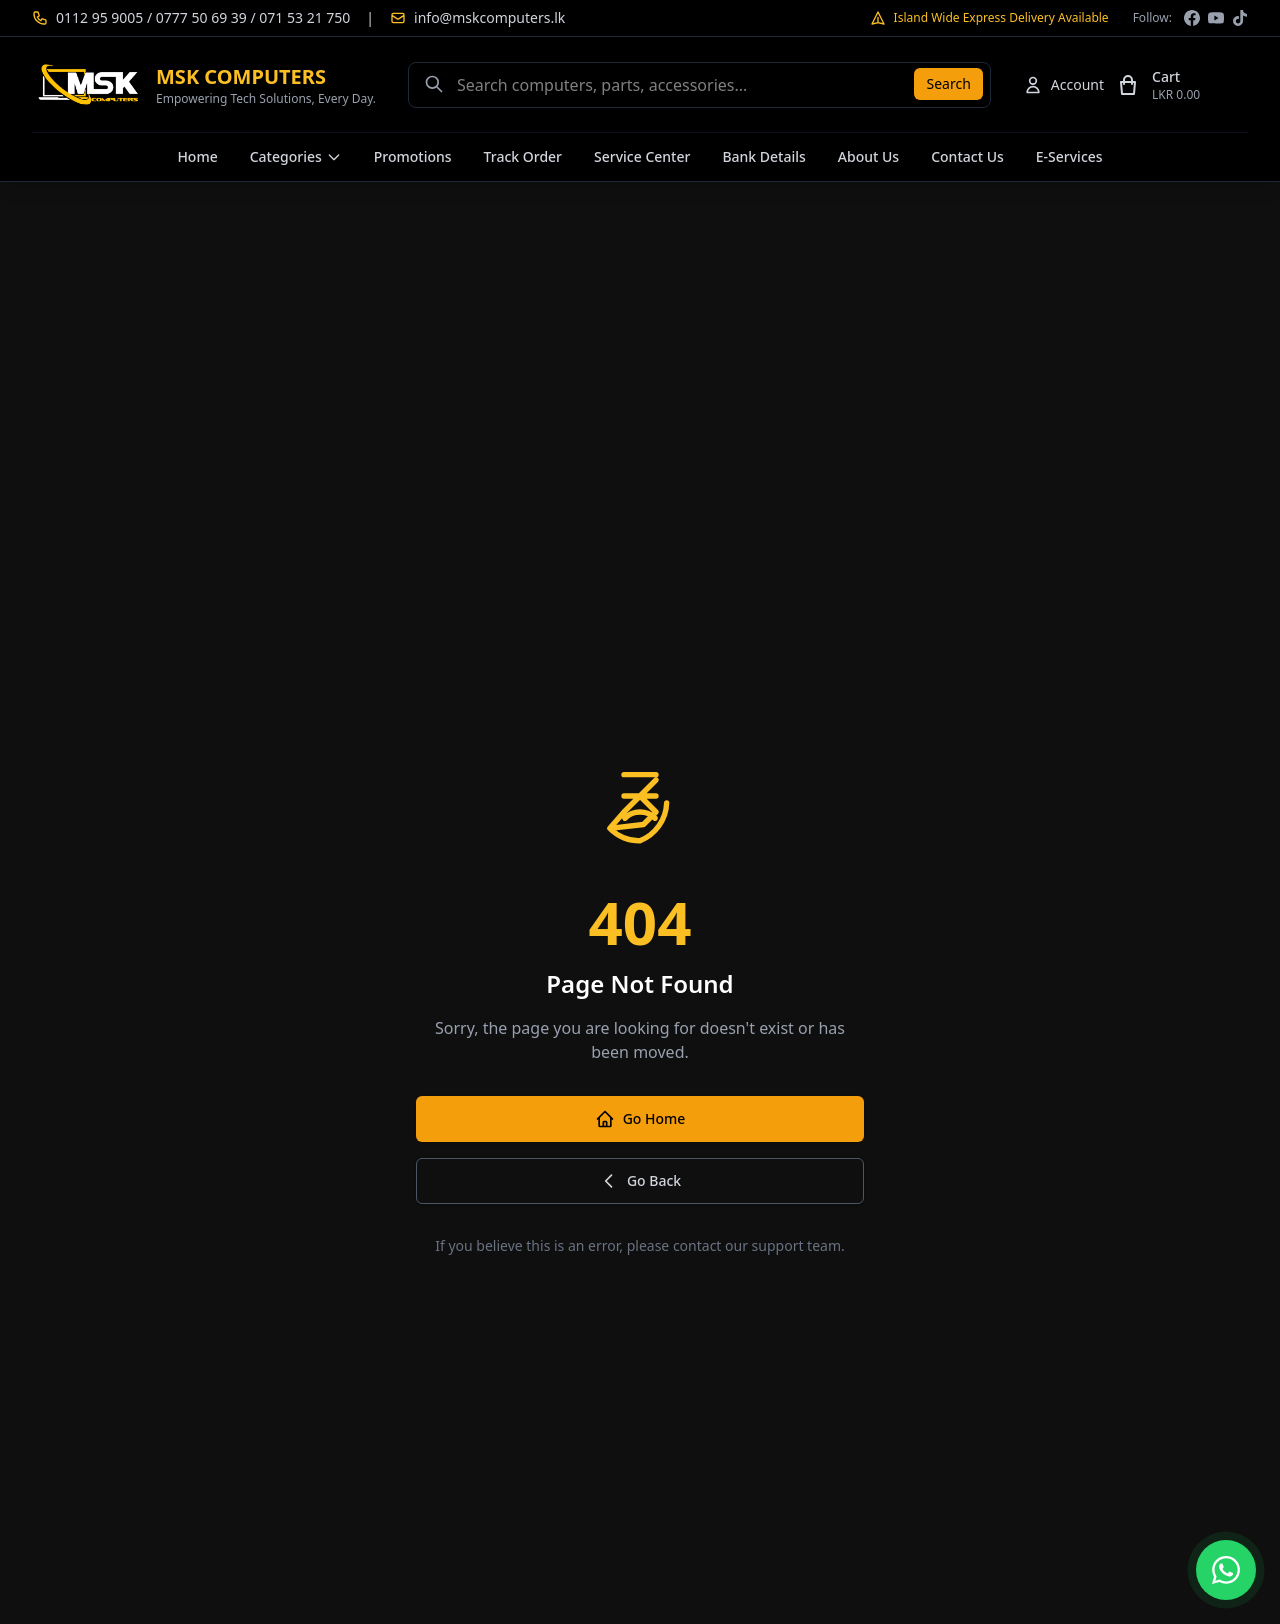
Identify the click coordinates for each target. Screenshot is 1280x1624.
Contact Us (967, 156)
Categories (296, 156)
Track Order (523, 156)
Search (948, 83)
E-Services (1069, 156)
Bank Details (763, 156)
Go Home (640, 1119)
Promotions (413, 156)
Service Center (642, 156)
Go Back (640, 1181)
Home (197, 156)
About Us (868, 156)
